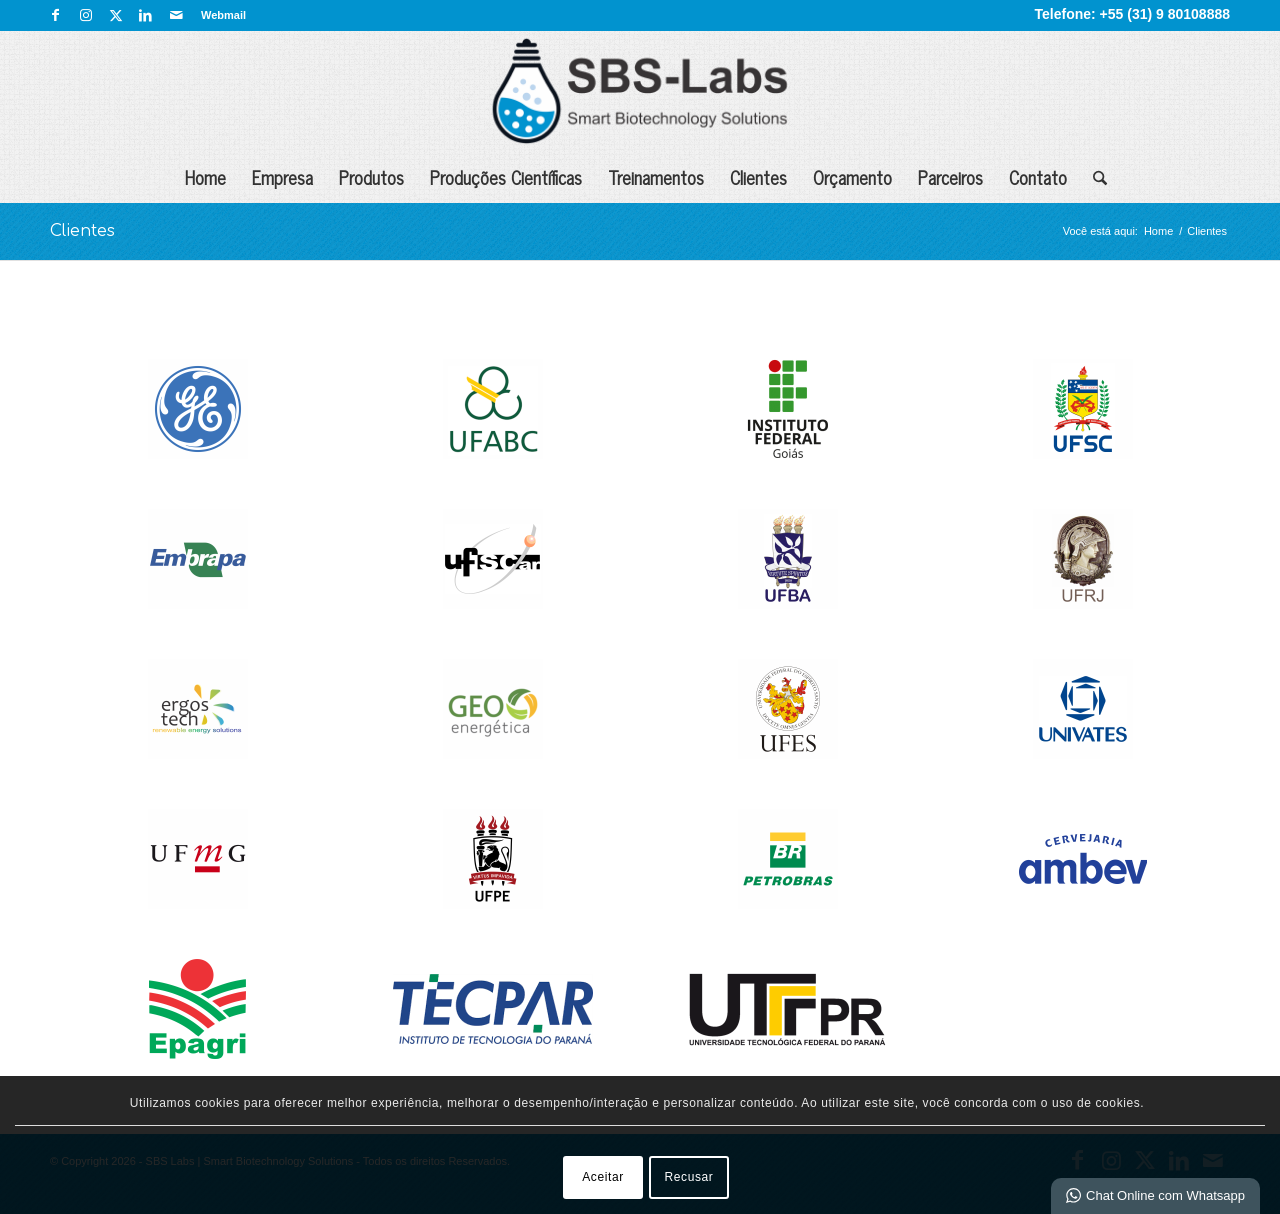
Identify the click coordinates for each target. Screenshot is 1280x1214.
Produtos (371, 177)
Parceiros (950, 177)
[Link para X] (115, 15)
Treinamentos (656, 177)
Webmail (223, 15)
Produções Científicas (506, 177)
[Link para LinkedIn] (145, 15)
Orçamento (852, 177)
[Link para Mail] (176, 15)
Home (205, 177)
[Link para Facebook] (55, 15)
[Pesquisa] (1093, 177)
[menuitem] (218, 15)
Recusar (689, 1177)
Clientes (758, 177)
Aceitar (603, 1177)
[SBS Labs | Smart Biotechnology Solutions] (639, 91)
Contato (1038, 177)
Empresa (282, 177)
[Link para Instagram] (85, 15)
